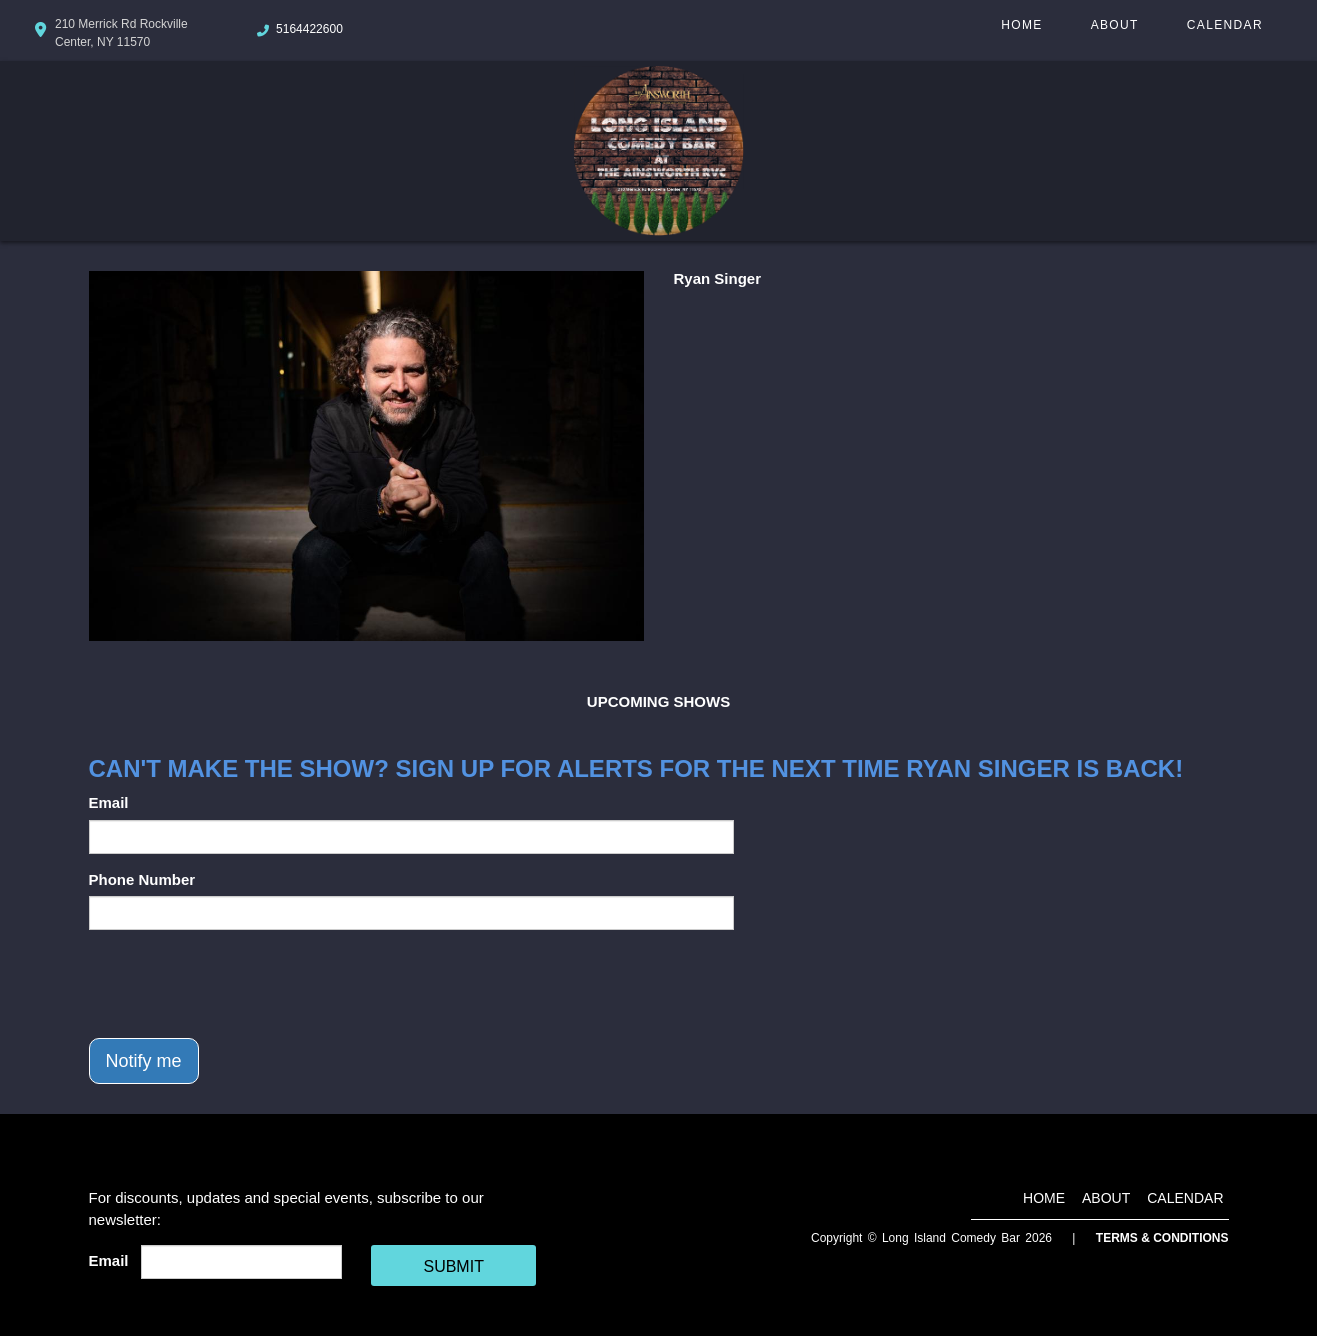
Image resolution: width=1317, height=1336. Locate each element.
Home (1021, 25)
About (1115, 25)
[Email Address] (241, 1262)
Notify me (144, 1061)
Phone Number (142, 879)
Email (109, 802)
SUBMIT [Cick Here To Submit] (453, 1266)
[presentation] (241, 984)
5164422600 (309, 29)
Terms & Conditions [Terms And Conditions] (1162, 1238)
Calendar (1225, 25)
